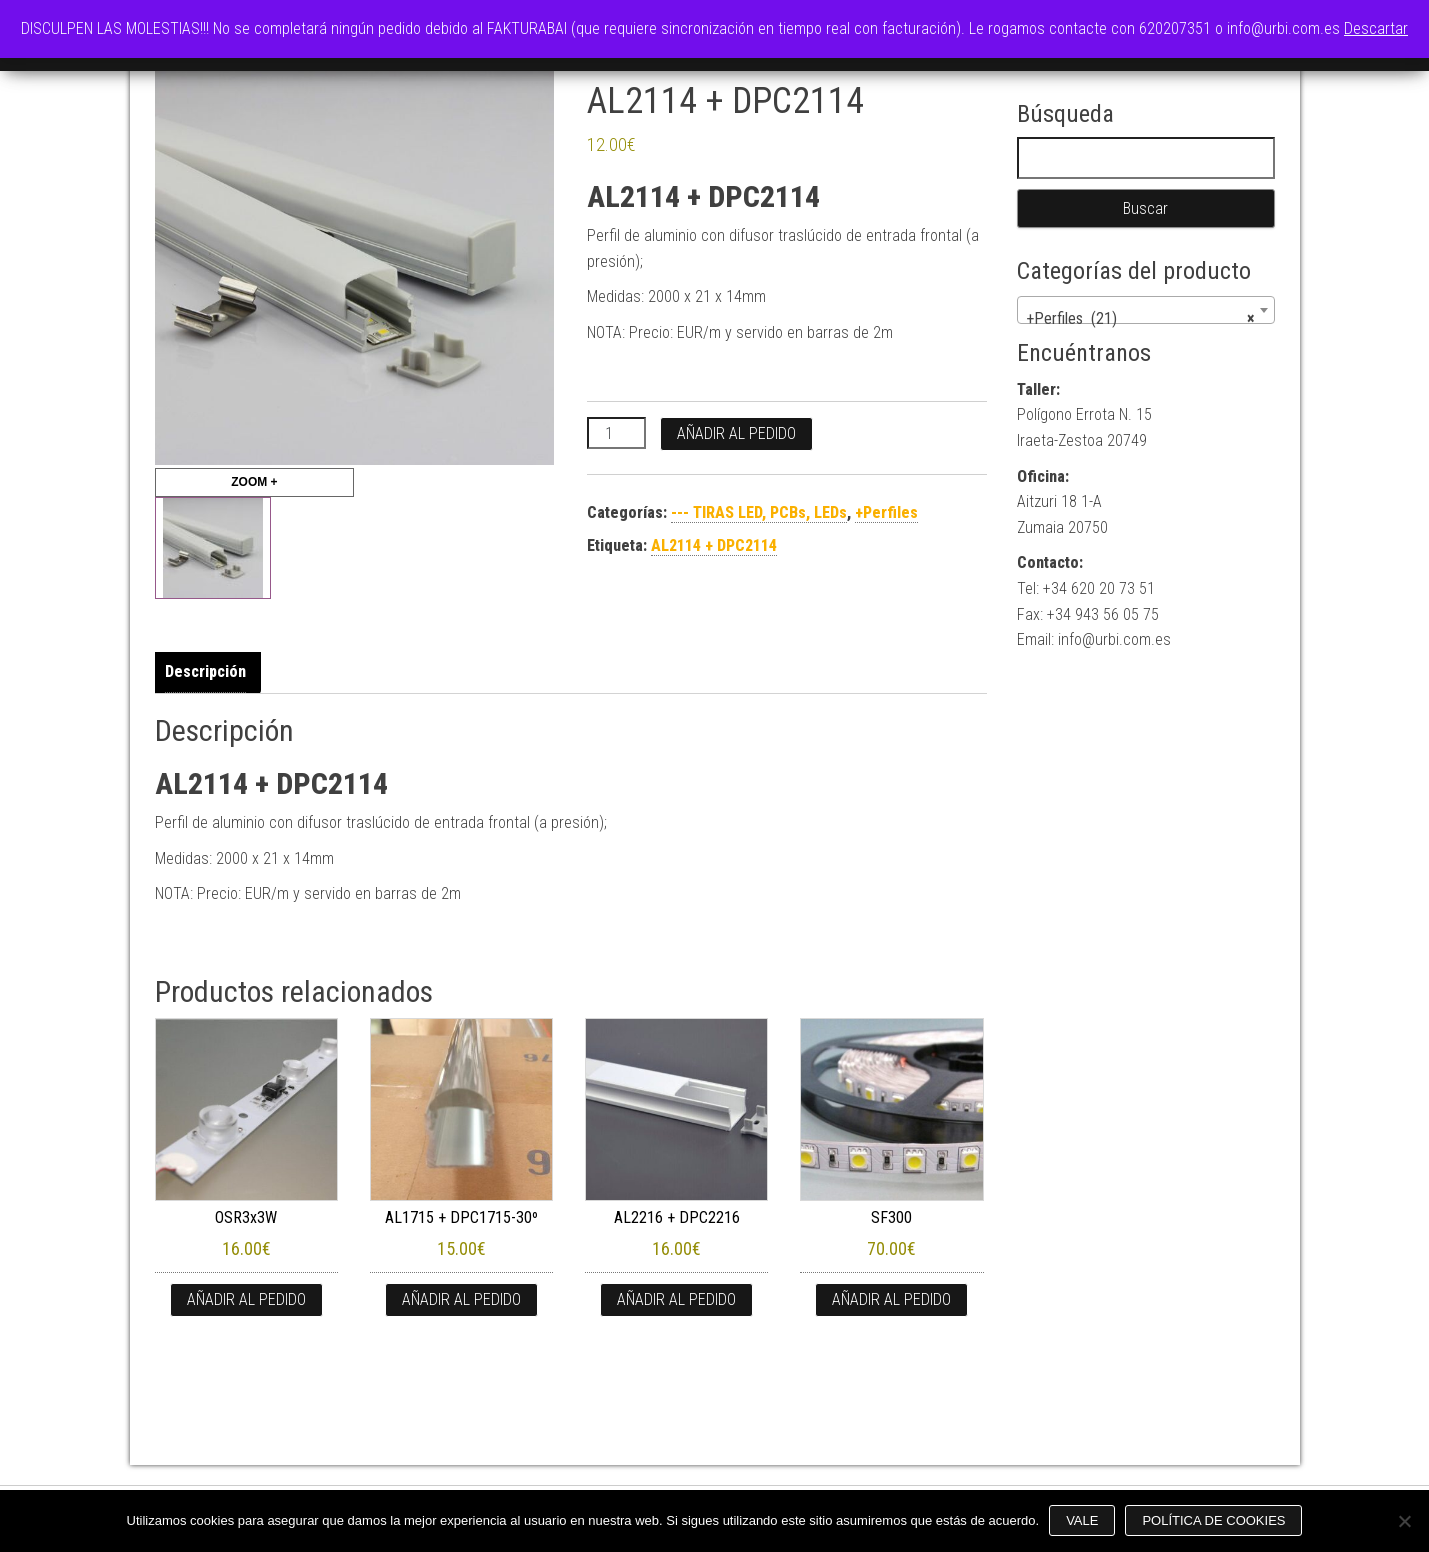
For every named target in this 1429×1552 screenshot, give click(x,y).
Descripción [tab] (205, 671)
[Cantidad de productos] (616, 433)
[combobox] (1146, 310)
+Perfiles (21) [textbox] (1140, 319)
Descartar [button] (1376, 28)
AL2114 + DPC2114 (714, 545)
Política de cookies (1213, 1520)
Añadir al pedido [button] (246, 1299)
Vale (1082, 1520)
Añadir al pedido (736, 433)
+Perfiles (886, 512)
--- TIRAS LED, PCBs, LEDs (759, 512)
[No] (1404, 1521)
